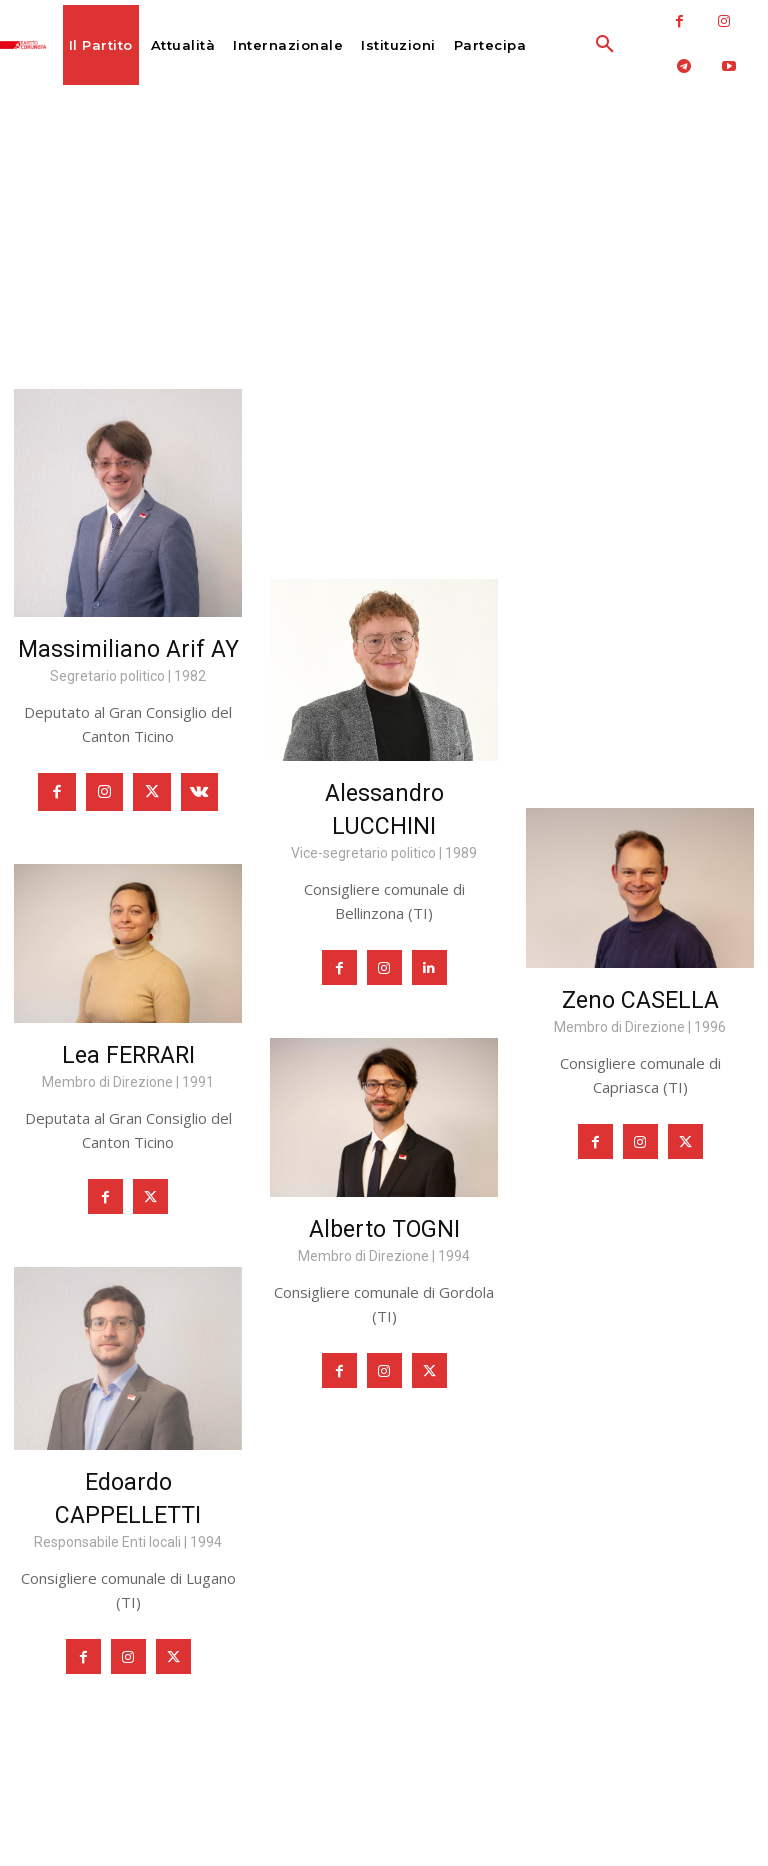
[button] (565, 45)
